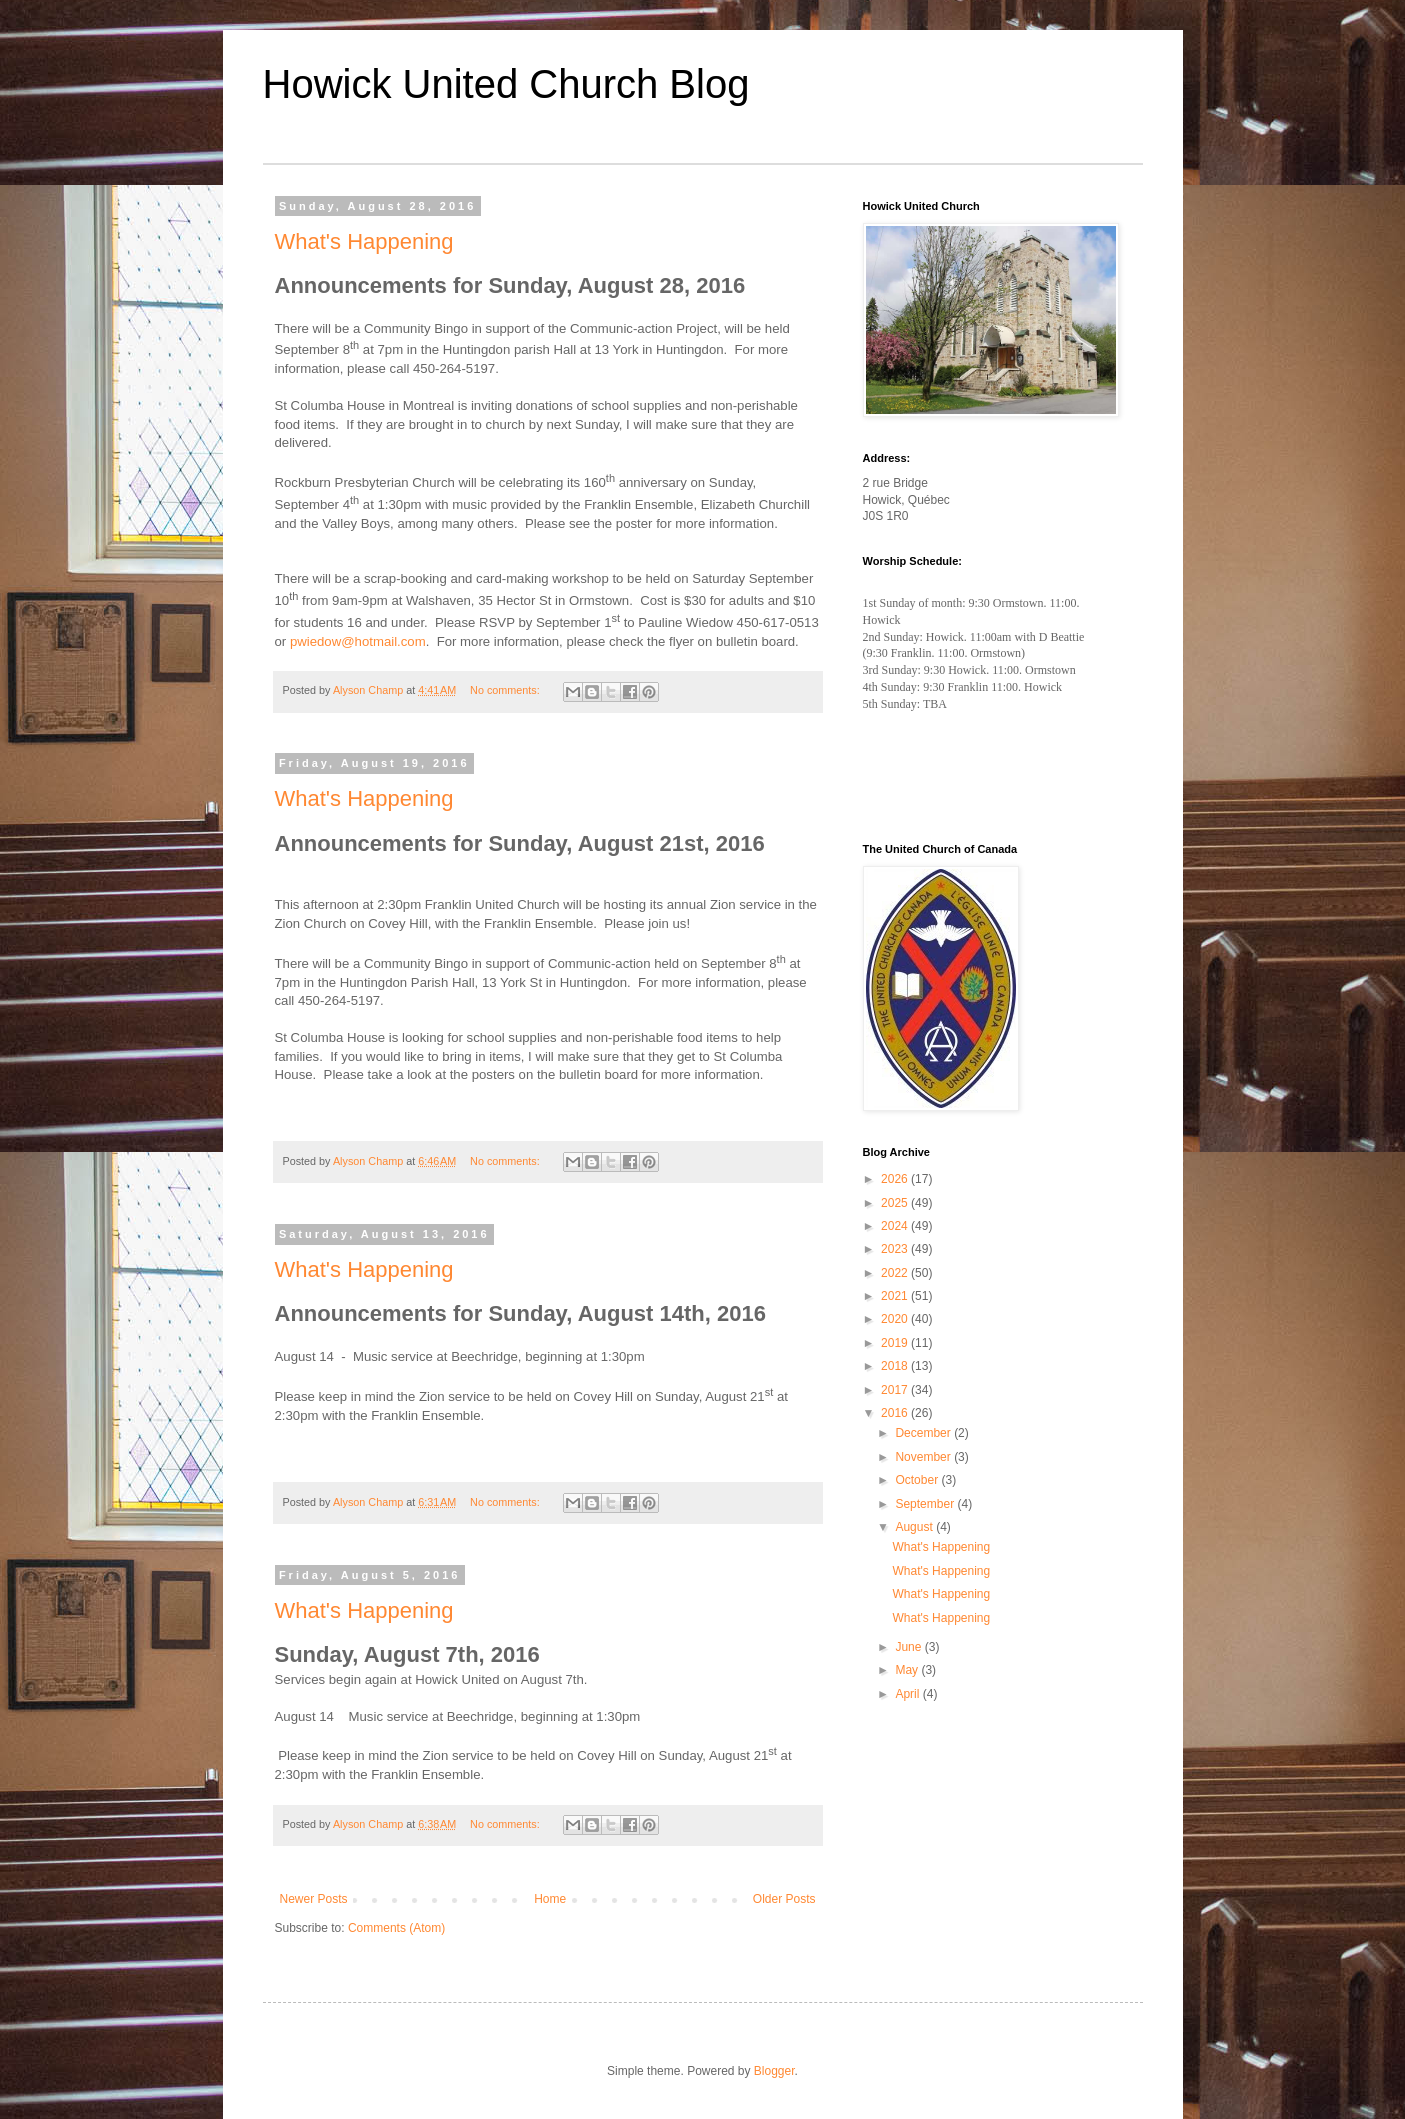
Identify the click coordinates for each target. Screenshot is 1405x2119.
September (926, 1504)
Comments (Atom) (396, 1928)
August (915, 1527)
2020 (896, 1319)
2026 (896, 1179)
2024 (896, 1226)
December (924, 1433)
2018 (896, 1366)
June (909, 1647)
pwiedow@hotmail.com (358, 641)
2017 (896, 1390)
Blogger (774, 2071)
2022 (896, 1273)
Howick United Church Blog (506, 84)
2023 (896, 1249)
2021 (896, 1296)
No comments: (506, 690)
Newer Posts (314, 1899)
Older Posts (784, 1899)
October (918, 1480)
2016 (896, 1413)
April (908, 1694)
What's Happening (364, 241)
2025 (896, 1203)
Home (550, 1899)
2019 (896, 1343)
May (908, 1670)
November (924, 1457)
